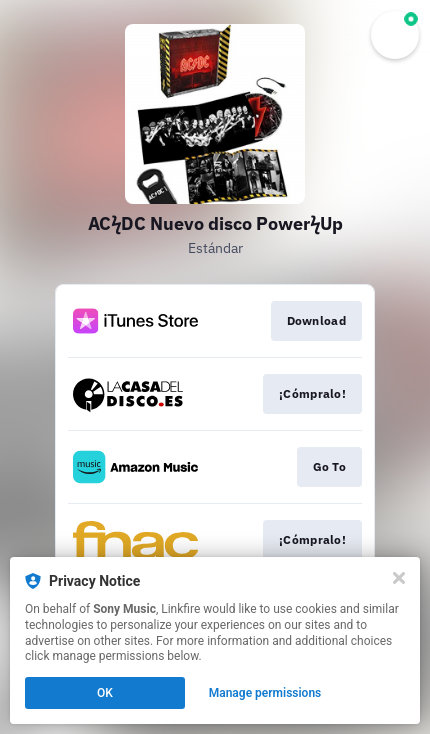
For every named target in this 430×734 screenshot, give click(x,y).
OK (105, 693)
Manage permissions (265, 693)
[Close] (399, 578)
